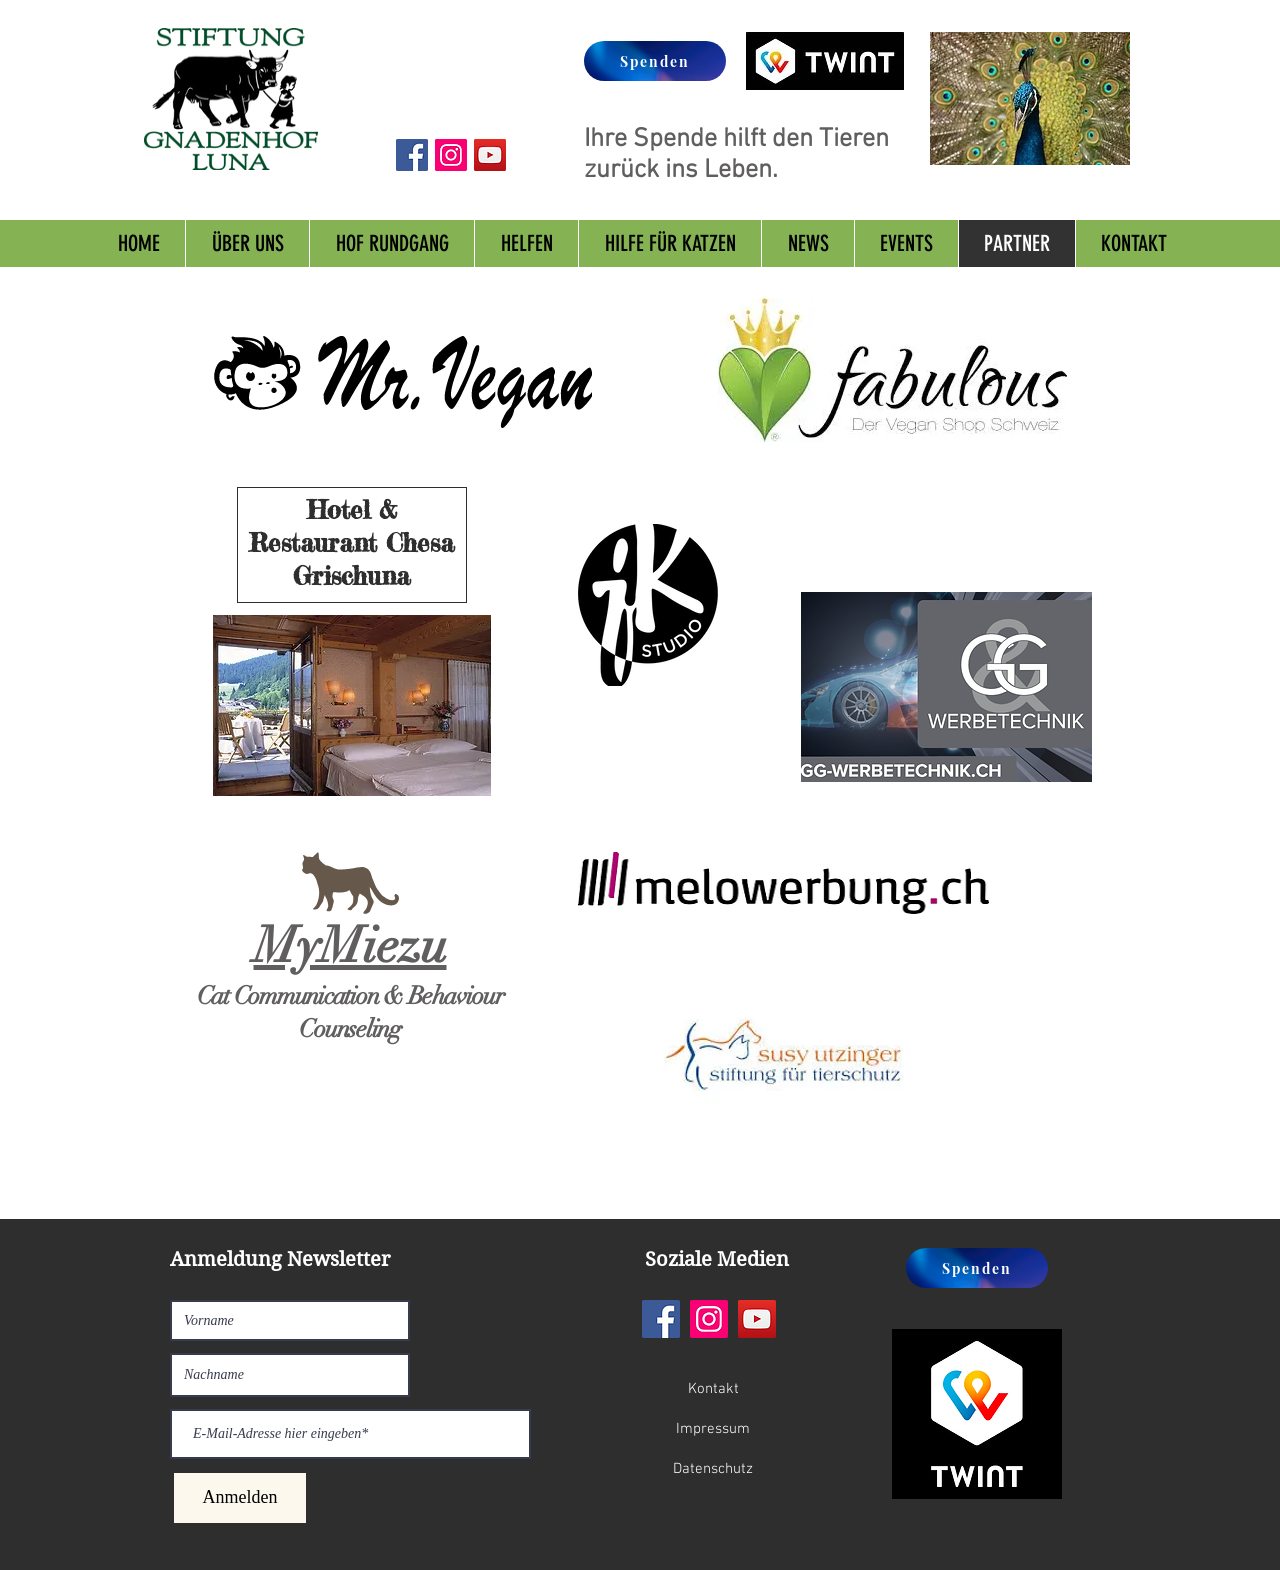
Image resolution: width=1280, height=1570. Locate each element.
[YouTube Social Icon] (490, 155)
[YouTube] (757, 1319)
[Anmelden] (240, 1498)
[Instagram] (709, 1319)
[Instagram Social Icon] (451, 155)
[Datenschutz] (713, 1469)
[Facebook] (661, 1319)
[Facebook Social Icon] (412, 155)
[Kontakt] (713, 1389)
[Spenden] (655, 61)
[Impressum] (713, 1429)
